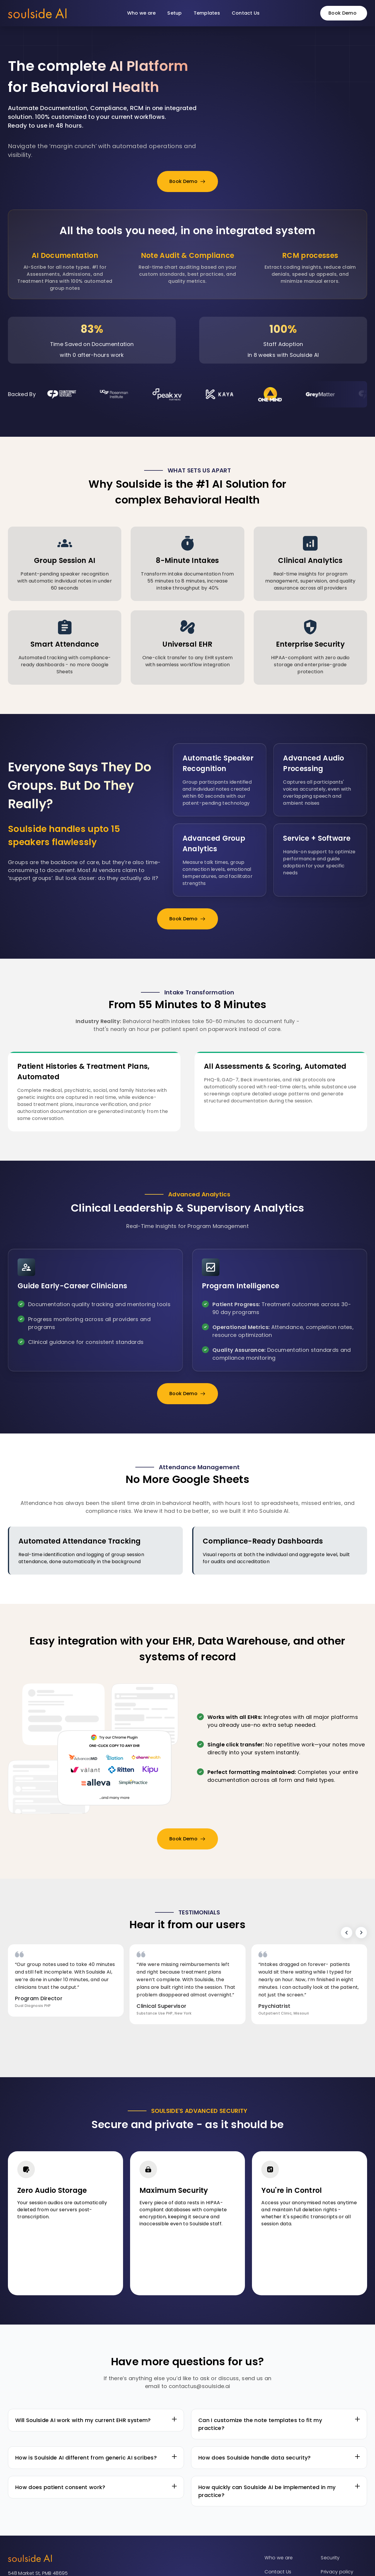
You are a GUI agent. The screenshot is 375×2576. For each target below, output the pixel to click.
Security (330, 2557)
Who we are (141, 13)
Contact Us (246, 13)
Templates (207, 13)
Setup (174, 13)
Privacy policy (337, 2571)
